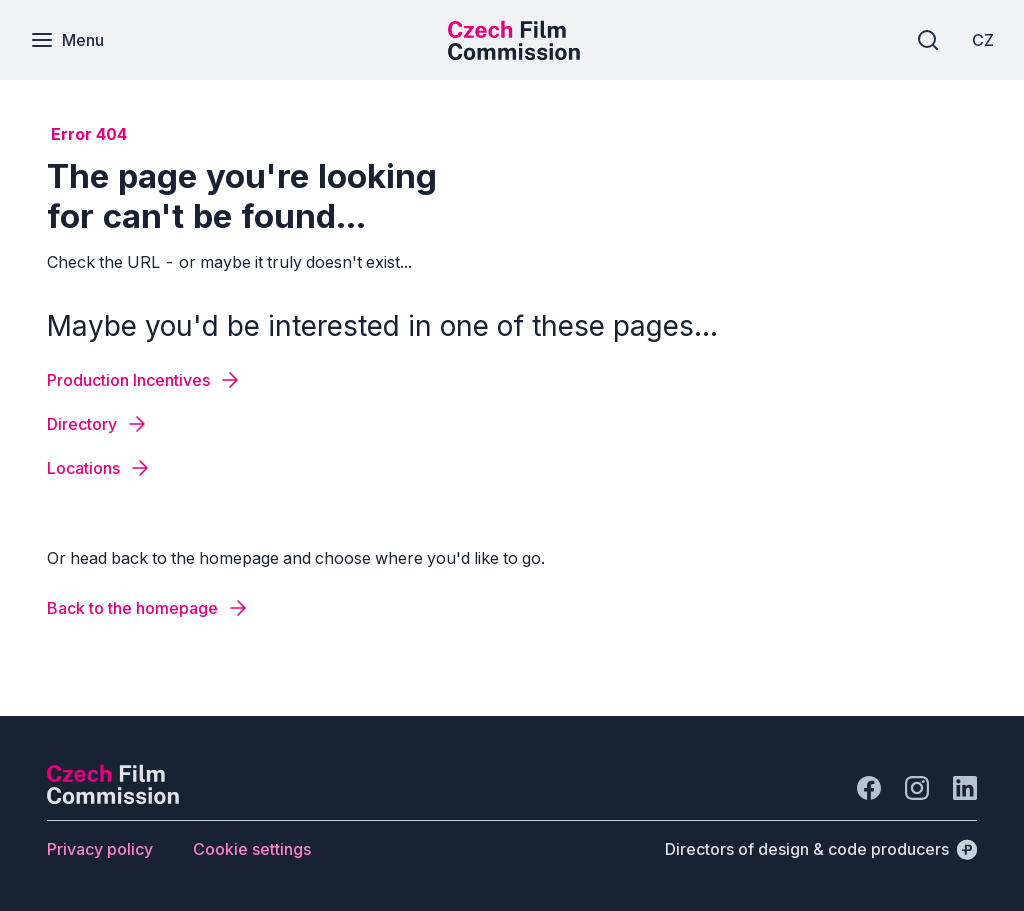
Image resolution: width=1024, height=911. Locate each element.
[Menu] (67, 40)
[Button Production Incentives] (144, 380)
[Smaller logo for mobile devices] (514, 54)
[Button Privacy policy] (100, 849)
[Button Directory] (98, 424)
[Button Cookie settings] (252, 849)
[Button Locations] (99, 468)
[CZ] (983, 40)
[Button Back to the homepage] (148, 608)
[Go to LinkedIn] (965, 788)
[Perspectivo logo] (113, 798)
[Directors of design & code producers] (821, 849)
